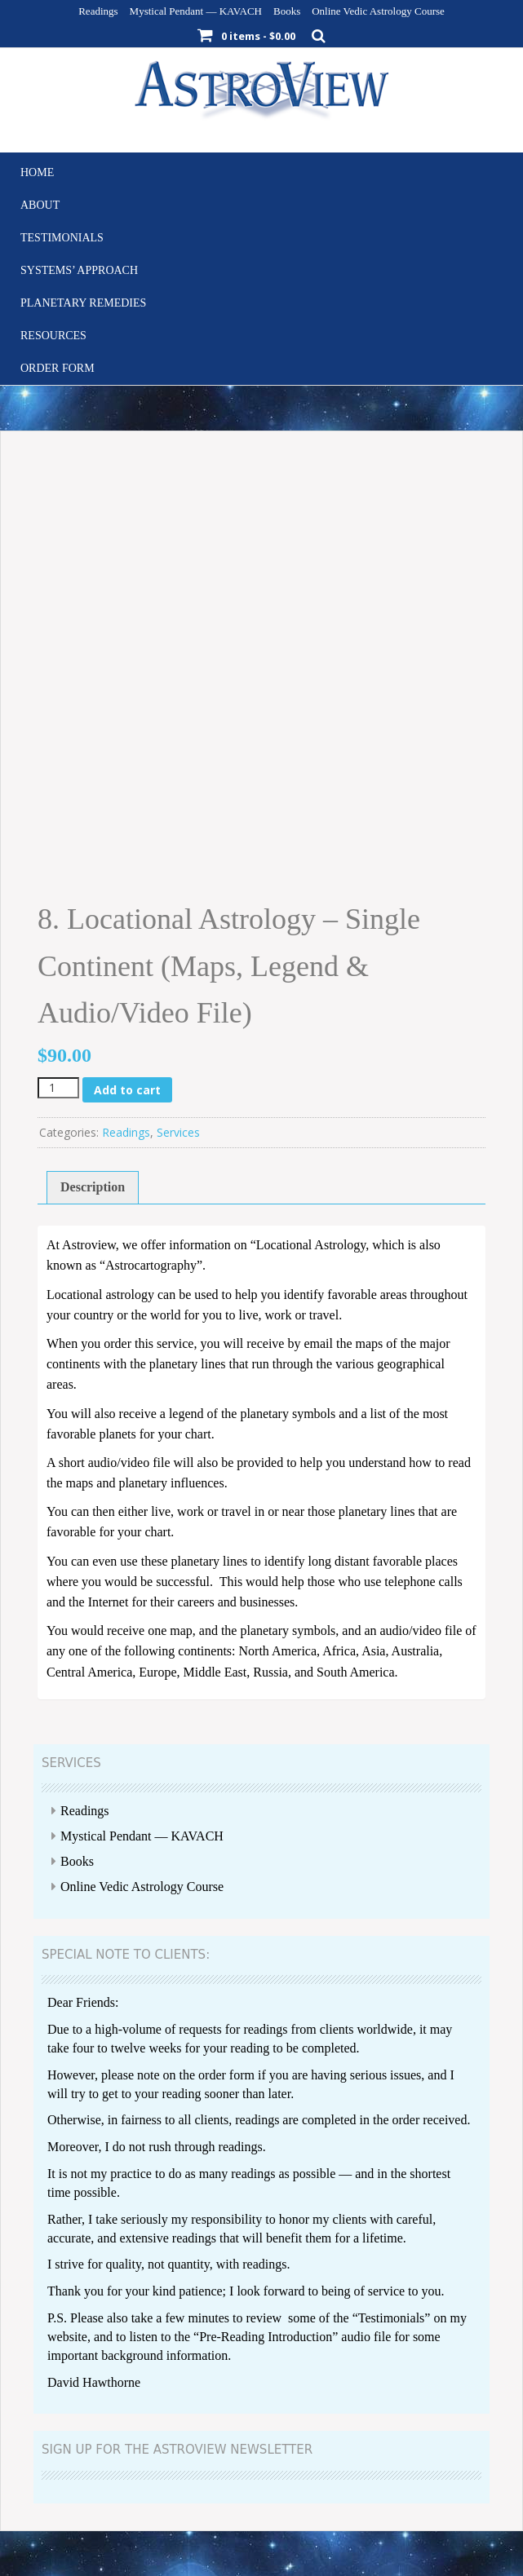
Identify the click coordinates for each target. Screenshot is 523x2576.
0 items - (258, 36)
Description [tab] (92, 1187)
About (40, 205)
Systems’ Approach (79, 270)
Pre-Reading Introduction (265, 2337)
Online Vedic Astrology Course (378, 11)
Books (286, 11)
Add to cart (127, 1090)
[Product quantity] (58, 1087)
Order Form (57, 368)
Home (37, 172)
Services (178, 1132)
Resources (53, 335)
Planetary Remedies (83, 303)
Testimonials (62, 238)
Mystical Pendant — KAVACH (196, 11)
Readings (97, 11)
